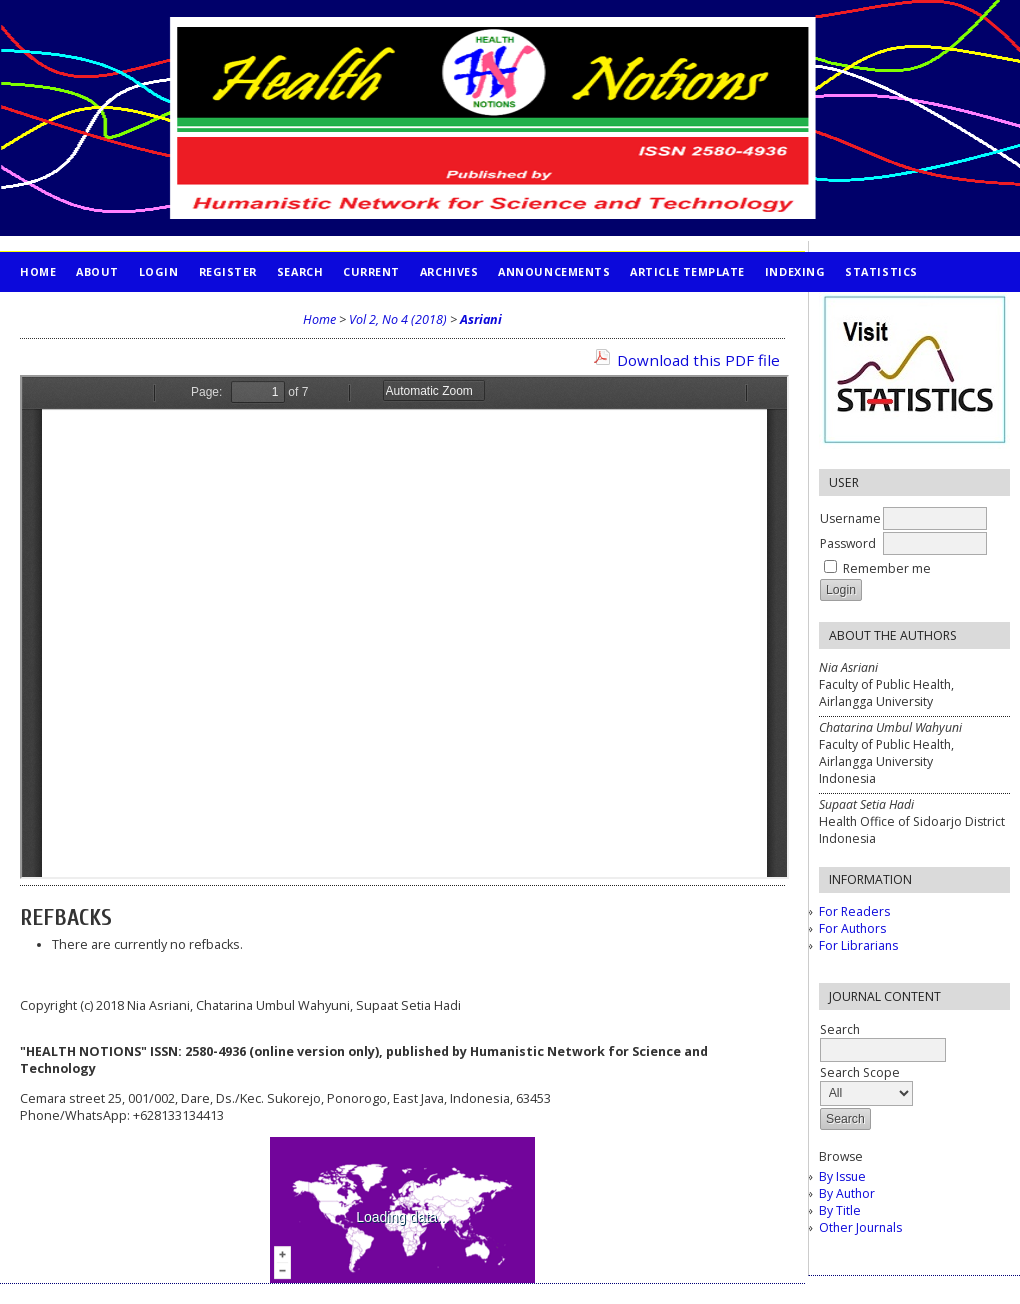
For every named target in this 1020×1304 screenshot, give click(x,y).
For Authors (852, 928)
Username (850, 518)
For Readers (854, 911)
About (97, 271)
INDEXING (795, 271)
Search (300, 271)
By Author (847, 1193)
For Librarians (858, 945)
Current (371, 271)
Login (159, 271)
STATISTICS (881, 271)
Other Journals (860, 1227)
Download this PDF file (698, 360)
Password (848, 543)
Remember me (887, 568)
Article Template (687, 271)
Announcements (554, 271)
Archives (449, 271)
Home (38, 271)
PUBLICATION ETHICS (85, 311)
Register (228, 271)
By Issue (842, 1176)
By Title (840, 1210)
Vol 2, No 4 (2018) (398, 319)
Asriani (481, 319)
